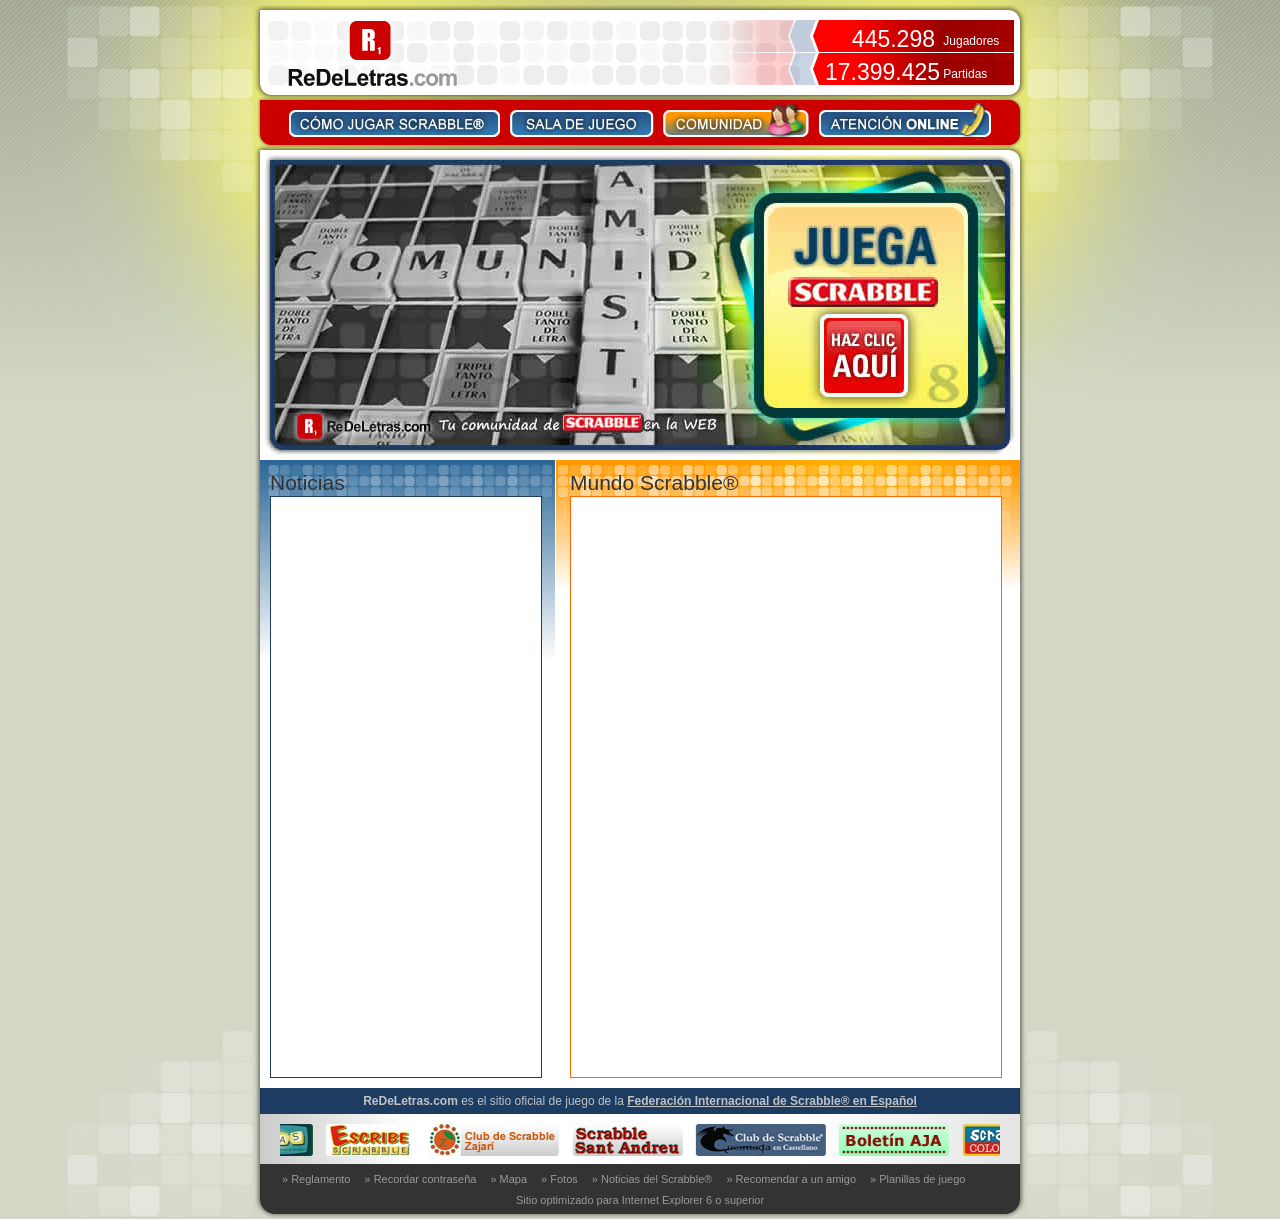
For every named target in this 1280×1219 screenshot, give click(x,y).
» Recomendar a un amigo (791, 1179)
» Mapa (508, 1179)
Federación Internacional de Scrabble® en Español (772, 1101)
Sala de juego (582, 120)
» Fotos (559, 1179)
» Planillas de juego (917, 1179)
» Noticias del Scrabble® (652, 1179)
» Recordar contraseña (421, 1179)
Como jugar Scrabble (395, 120)
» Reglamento (316, 1179)
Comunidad (736, 120)
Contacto (905, 120)
